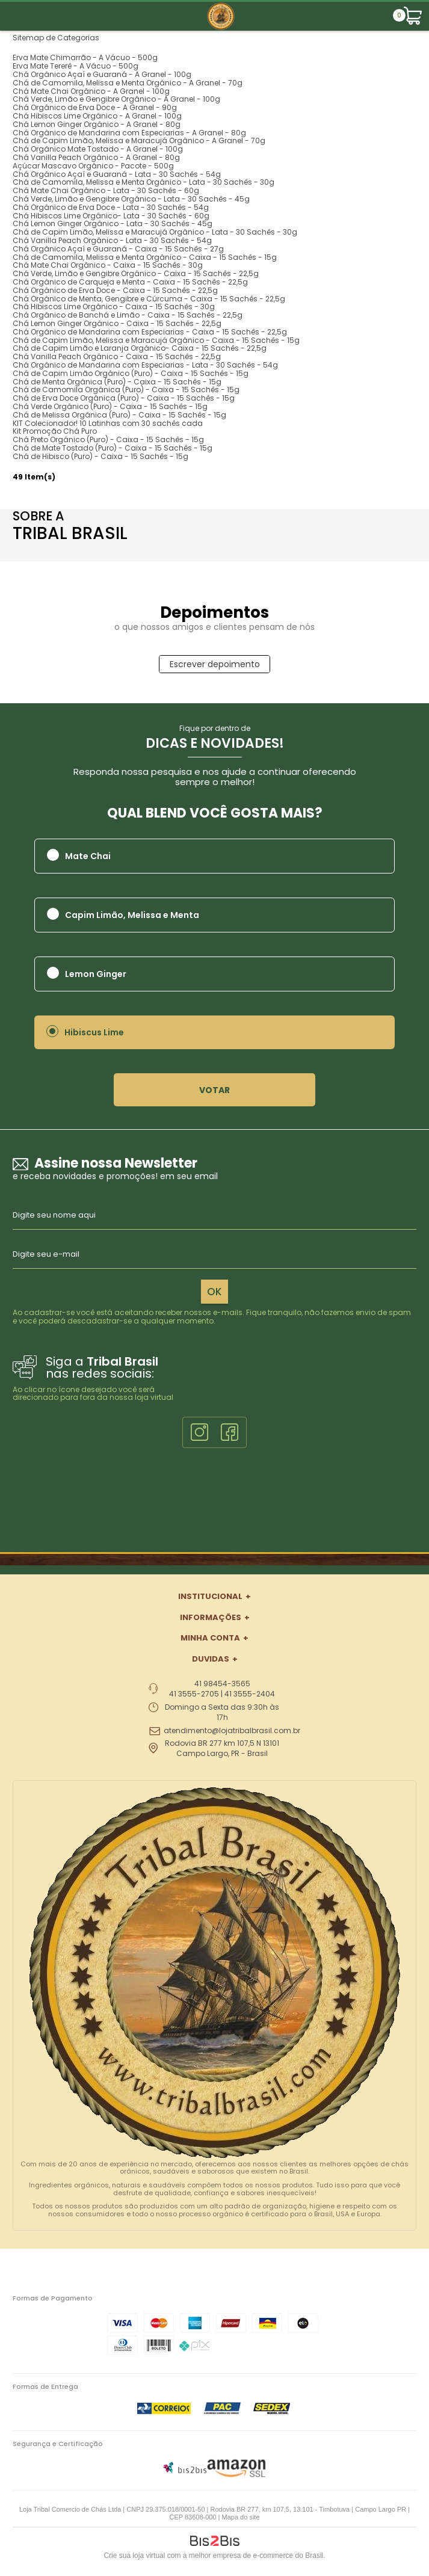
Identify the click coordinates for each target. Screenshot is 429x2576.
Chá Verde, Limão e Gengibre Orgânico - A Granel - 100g (116, 99)
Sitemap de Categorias (56, 37)
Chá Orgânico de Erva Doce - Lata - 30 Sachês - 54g (111, 207)
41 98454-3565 (222, 1684)
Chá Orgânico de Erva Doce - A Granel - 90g (95, 107)
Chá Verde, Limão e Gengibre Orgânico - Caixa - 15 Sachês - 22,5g (136, 273)
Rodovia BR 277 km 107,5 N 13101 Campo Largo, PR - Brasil (222, 1748)
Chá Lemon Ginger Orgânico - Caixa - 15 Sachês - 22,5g (117, 323)
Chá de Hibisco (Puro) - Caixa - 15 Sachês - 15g (100, 456)
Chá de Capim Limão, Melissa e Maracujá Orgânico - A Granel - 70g (139, 140)
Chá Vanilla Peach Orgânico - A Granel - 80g (96, 157)
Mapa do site (241, 2517)
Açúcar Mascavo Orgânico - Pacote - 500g (93, 166)
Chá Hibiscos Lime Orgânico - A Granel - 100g (97, 116)
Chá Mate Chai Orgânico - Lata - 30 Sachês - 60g (106, 190)
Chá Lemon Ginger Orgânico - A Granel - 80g (97, 124)
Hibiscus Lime (94, 1032)
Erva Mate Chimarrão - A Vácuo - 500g (85, 57)
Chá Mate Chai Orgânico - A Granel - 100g (91, 91)
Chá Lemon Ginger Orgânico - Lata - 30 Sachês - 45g (112, 223)
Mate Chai (88, 856)
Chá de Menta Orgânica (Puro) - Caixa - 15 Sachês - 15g (117, 382)
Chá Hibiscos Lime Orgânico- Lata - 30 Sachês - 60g (111, 216)
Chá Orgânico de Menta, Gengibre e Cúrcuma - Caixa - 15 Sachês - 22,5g (149, 299)
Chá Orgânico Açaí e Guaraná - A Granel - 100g (102, 74)
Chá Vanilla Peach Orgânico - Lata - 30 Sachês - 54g (112, 240)
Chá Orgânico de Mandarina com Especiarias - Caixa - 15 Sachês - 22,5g (150, 332)
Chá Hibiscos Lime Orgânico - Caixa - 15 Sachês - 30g (114, 306)
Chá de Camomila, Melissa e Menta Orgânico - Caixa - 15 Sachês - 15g (145, 257)
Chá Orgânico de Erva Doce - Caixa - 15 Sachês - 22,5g (115, 290)
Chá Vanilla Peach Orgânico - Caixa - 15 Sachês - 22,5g (117, 356)
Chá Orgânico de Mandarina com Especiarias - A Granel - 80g (129, 133)
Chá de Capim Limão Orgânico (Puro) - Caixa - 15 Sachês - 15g (130, 373)
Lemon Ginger (95, 974)
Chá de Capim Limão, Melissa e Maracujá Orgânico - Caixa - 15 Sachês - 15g (156, 340)
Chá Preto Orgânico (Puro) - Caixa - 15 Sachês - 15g (108, 439)
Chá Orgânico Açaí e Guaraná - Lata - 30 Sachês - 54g (117, 174)
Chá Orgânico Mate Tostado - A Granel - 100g (98, 149)
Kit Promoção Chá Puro (55, 431)
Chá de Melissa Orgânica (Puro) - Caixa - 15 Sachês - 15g (119, 415)
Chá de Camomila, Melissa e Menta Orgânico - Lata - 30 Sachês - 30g (143, 182)
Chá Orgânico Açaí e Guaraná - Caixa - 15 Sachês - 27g (118, 249)
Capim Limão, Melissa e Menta (132, 915)
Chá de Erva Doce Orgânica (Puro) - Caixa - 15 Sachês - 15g (124, 398)
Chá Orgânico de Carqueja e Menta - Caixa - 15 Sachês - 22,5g (130, 282)
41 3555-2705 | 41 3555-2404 (222, 1694)
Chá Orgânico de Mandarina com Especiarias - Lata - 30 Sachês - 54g (145, 365)
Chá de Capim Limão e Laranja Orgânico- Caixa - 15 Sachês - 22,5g (140, 348)
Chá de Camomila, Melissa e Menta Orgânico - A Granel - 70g (127, 83)
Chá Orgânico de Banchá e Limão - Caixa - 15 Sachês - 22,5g (127, 315)
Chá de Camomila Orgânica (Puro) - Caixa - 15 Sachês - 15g (126, 389)
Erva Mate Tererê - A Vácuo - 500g (75, 66)
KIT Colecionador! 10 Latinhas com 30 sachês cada (108, 423)
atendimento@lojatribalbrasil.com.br (232, 1731)
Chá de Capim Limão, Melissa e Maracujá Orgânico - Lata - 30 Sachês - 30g (155, 232)
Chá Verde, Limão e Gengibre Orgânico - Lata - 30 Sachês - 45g (131, 199)
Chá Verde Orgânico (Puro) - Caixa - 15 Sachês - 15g (110, 406)
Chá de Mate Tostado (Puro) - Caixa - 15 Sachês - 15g (112, 448)
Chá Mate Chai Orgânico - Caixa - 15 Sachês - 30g (108, 265)
